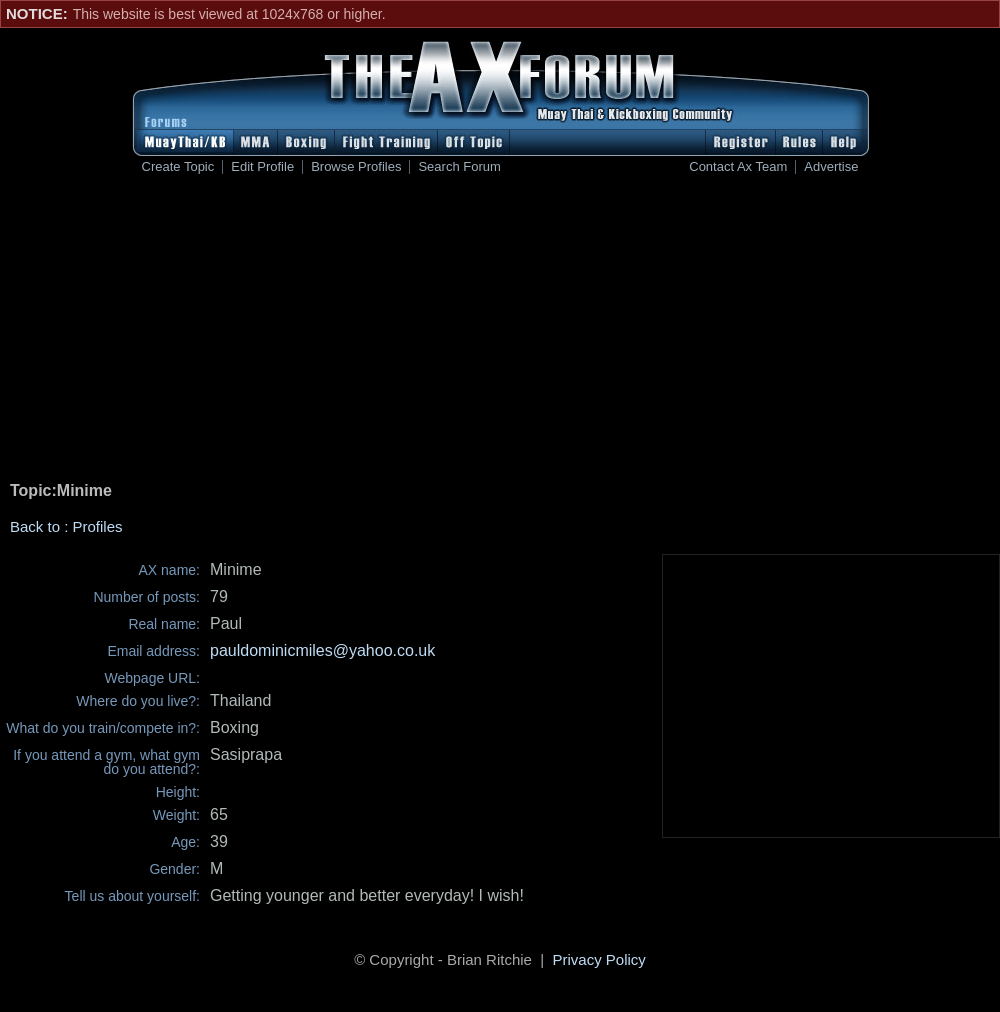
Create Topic (178, 167)
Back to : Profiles (66, 526)
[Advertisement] (500, 331)
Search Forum (459, 167)
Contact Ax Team (738, 167)
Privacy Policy (599, 959)
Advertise (831, 167)
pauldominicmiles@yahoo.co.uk (322, 650)
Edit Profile (262, 167)
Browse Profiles (356, 167)
